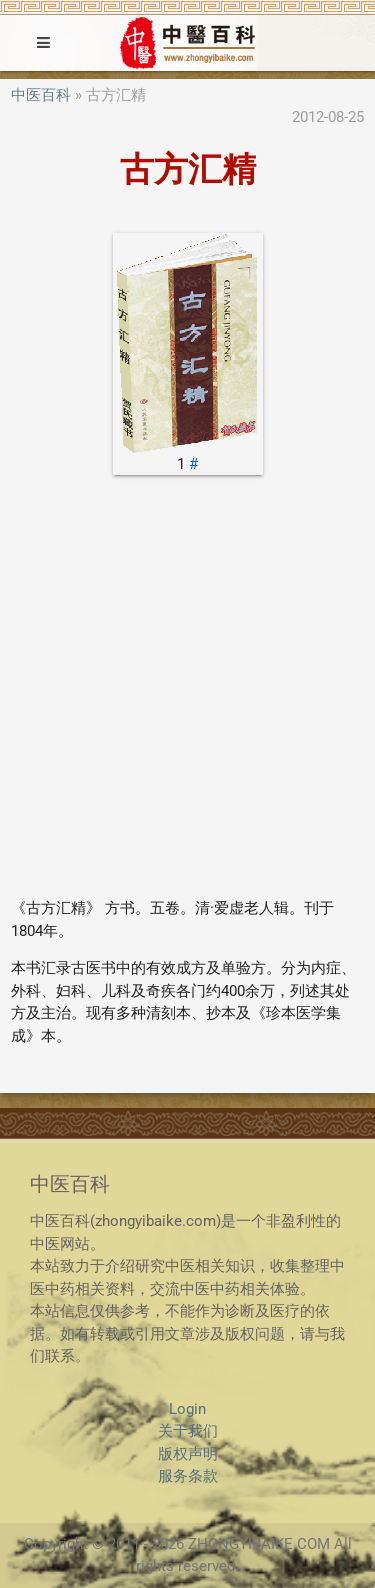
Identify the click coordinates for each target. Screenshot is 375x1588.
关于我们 (188, 1431)
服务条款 (188, 1476)
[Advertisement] (187, 693)
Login (187, 1409)
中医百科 (41, 95)
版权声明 (188, 1454)
